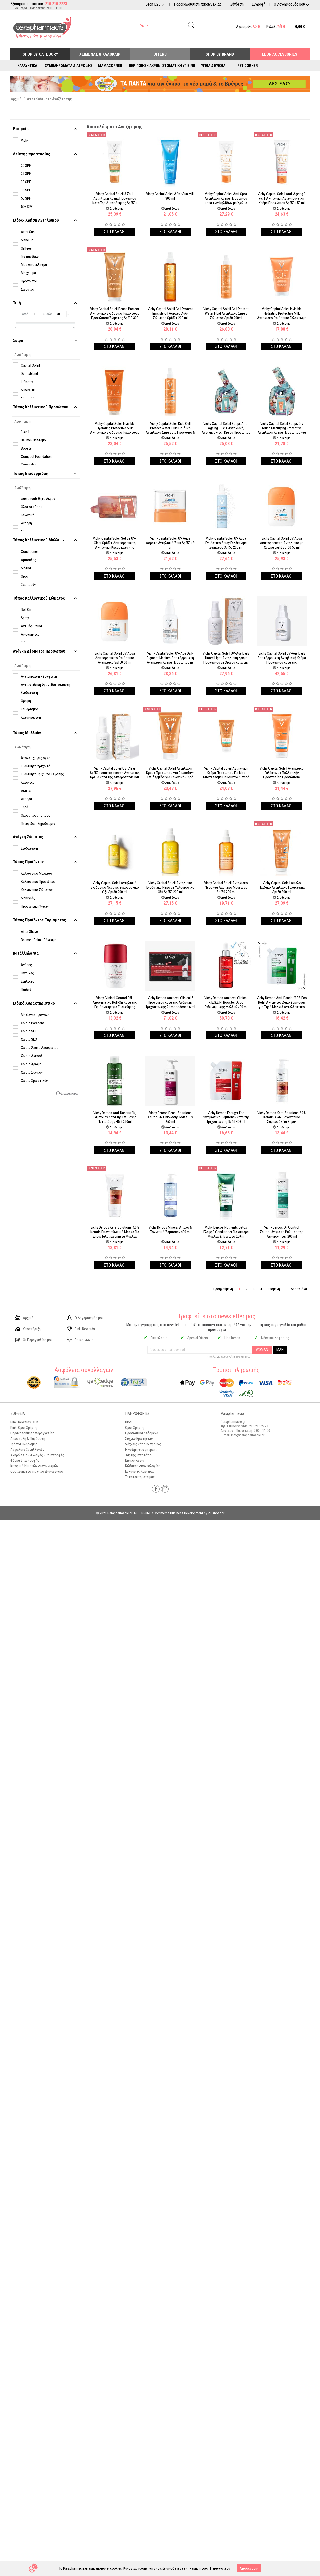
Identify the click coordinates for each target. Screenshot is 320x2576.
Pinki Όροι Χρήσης (23, 1427)
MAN (280, 1349)
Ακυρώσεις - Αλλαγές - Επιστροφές (37, 1455)
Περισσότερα (220, 2568)
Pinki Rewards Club (24, 1422)
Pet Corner (247, 65)
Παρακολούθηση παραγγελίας (198, 4)
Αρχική (24, 1317)
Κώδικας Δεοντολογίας (142, 1466)
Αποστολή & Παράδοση (27, 1438)
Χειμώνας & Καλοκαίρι (100, 54)
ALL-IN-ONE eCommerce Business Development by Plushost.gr (179, 1513)
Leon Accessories (279, 54)
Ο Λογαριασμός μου (85, 1317)
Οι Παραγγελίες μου (34, 1339)
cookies (116, 2568)
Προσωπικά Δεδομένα (141, 1433)
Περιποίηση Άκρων (144, 65)
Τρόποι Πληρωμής (23, 1444)
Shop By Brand (220, 54)
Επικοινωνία (80, 1339)
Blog (128, 1422)
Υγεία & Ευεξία (213, 65)
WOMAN (262, 1349)
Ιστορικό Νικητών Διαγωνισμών (34, 1466)
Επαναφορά (69, 1093)
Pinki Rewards (81, 1328)
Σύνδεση (237, 4)
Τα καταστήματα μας (140, 1477)
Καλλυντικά (27, 65)
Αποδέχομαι (249, 2568)
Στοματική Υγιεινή (178, 65)
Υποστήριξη (28, 1328)
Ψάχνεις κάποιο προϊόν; (143, 1444)
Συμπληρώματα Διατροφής (68, 65)
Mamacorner (110, 65)
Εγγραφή (258, 4)
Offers (160, 54)
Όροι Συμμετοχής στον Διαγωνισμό (36, 1471)
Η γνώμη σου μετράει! (141, 1449)
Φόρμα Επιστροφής (24, 1460)
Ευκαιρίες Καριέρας (139, 1471)
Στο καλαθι (115, 231)
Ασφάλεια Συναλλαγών (27, 1449)
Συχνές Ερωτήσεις (139, 1438)
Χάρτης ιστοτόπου (139, 1455)
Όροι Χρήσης (134, 1427)
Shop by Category (40, 54)
